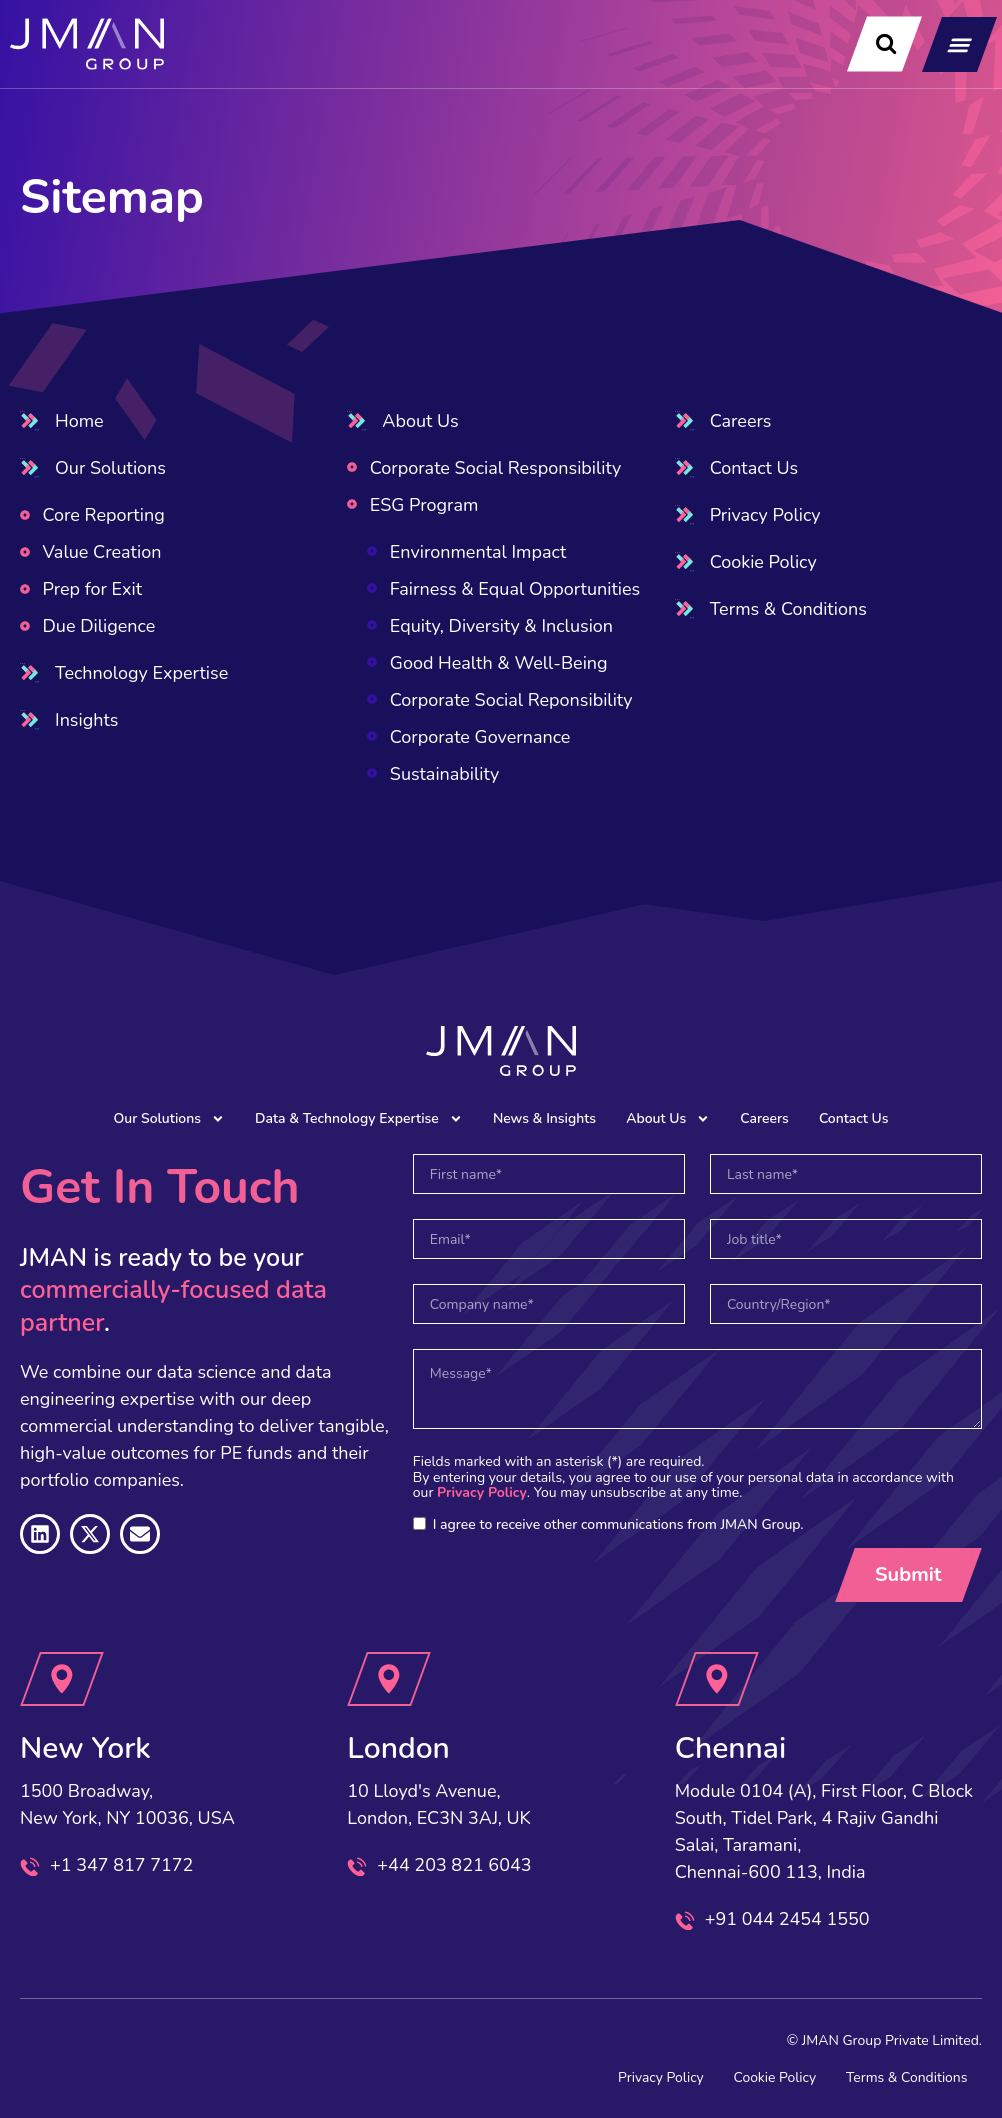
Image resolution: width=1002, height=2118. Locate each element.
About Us (669, 1119)
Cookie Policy (772, 2077)
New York (85, 1748)
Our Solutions (168, 1119)
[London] (390, 1679)
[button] (959, 44)
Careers (765, 1118)
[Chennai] (717, 1679)
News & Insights (545, 1118)
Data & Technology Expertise (358, 1119)
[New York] (62, 1679)
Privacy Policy (482, 1492)
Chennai (731, 1748)
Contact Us (855, 1118)
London (398, 1748)
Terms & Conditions (906, 2077)
